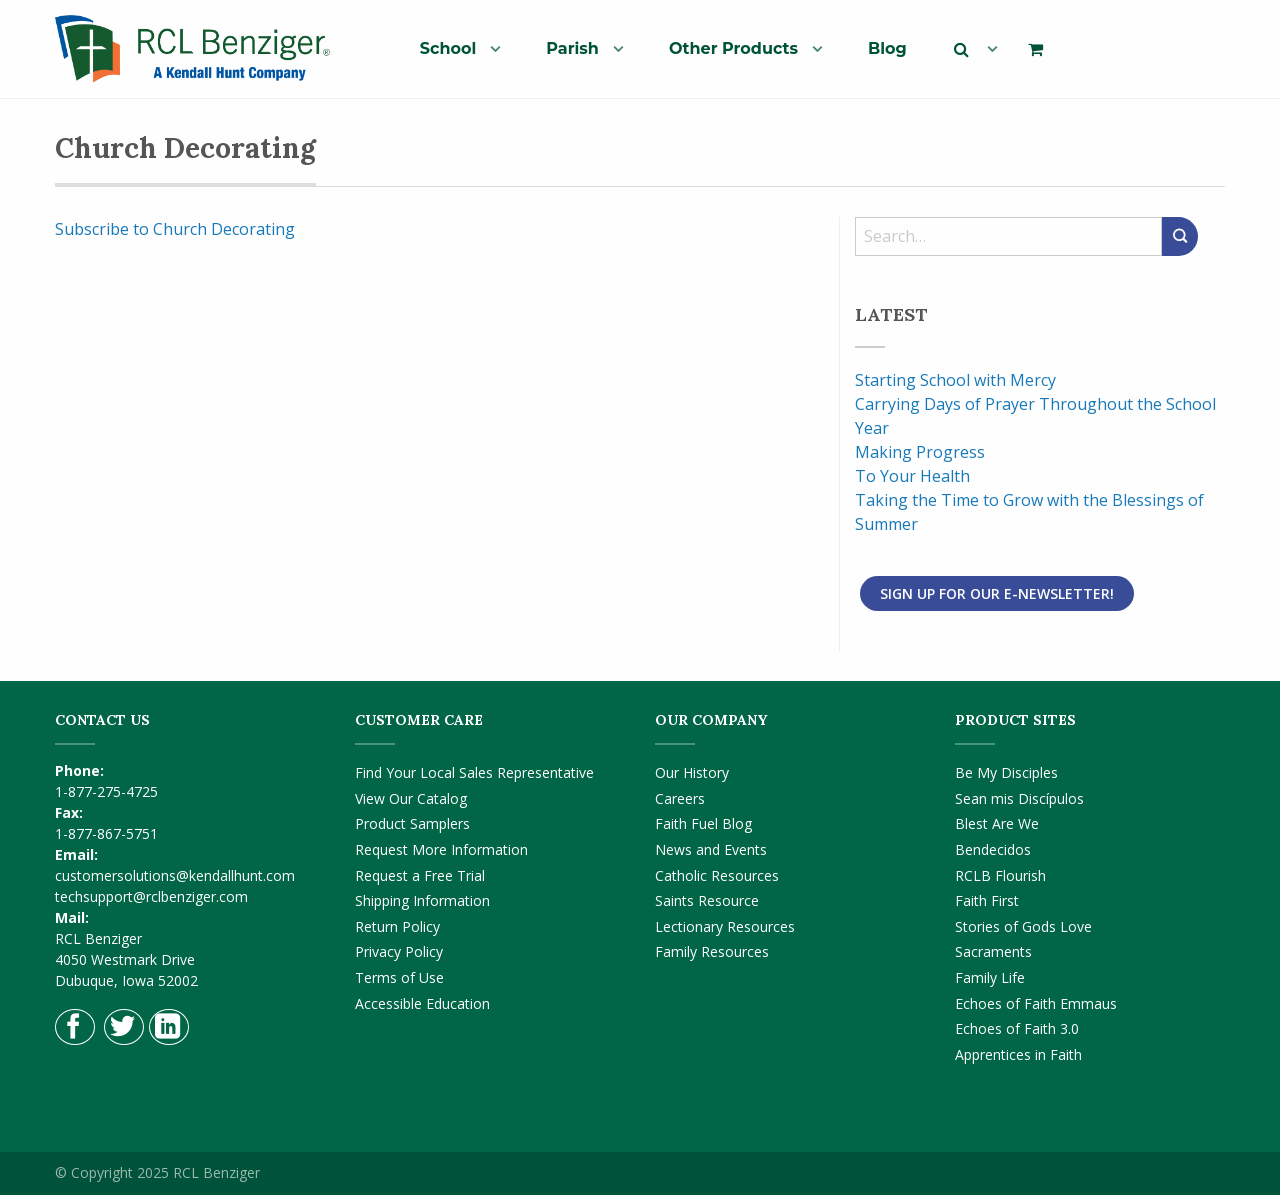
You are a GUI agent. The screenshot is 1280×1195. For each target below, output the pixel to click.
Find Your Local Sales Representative (474, 772)
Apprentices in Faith (1018, 1054)
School (448, 48)
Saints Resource (707, 900)
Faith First (987, 900)
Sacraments (993, 951)
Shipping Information (422, 900)
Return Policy (397, 926)
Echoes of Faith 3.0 (1017, 1028)
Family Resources (712, 951)
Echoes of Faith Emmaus (1036, 1003)
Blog (887, 48)
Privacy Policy (399, 951)
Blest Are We (997, 823)
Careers (680, 798)
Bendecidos (993, 849)
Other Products (733, 48)
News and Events (711, 849)
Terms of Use (399, 977)
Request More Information (441, 849)
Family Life (990, 977)
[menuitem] (452, 48)
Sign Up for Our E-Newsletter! (997, 593)
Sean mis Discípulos (1019, 798)
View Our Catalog (411, 798)
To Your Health (912, 476)
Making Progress (920, 452)
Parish (572, 48)
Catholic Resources (717, 875)
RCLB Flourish (1000, 875)
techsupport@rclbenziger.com (151, 896)
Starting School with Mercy (955, 380)
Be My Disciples (1006, 772)
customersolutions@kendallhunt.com (175, 875)
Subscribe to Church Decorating (175, 229)
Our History (692, 772)
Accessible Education (422, 1003)
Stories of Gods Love (1023, 926)
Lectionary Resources (725, 926)
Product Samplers (412, 823)
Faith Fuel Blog (703, 823)
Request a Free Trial (420, 875)
